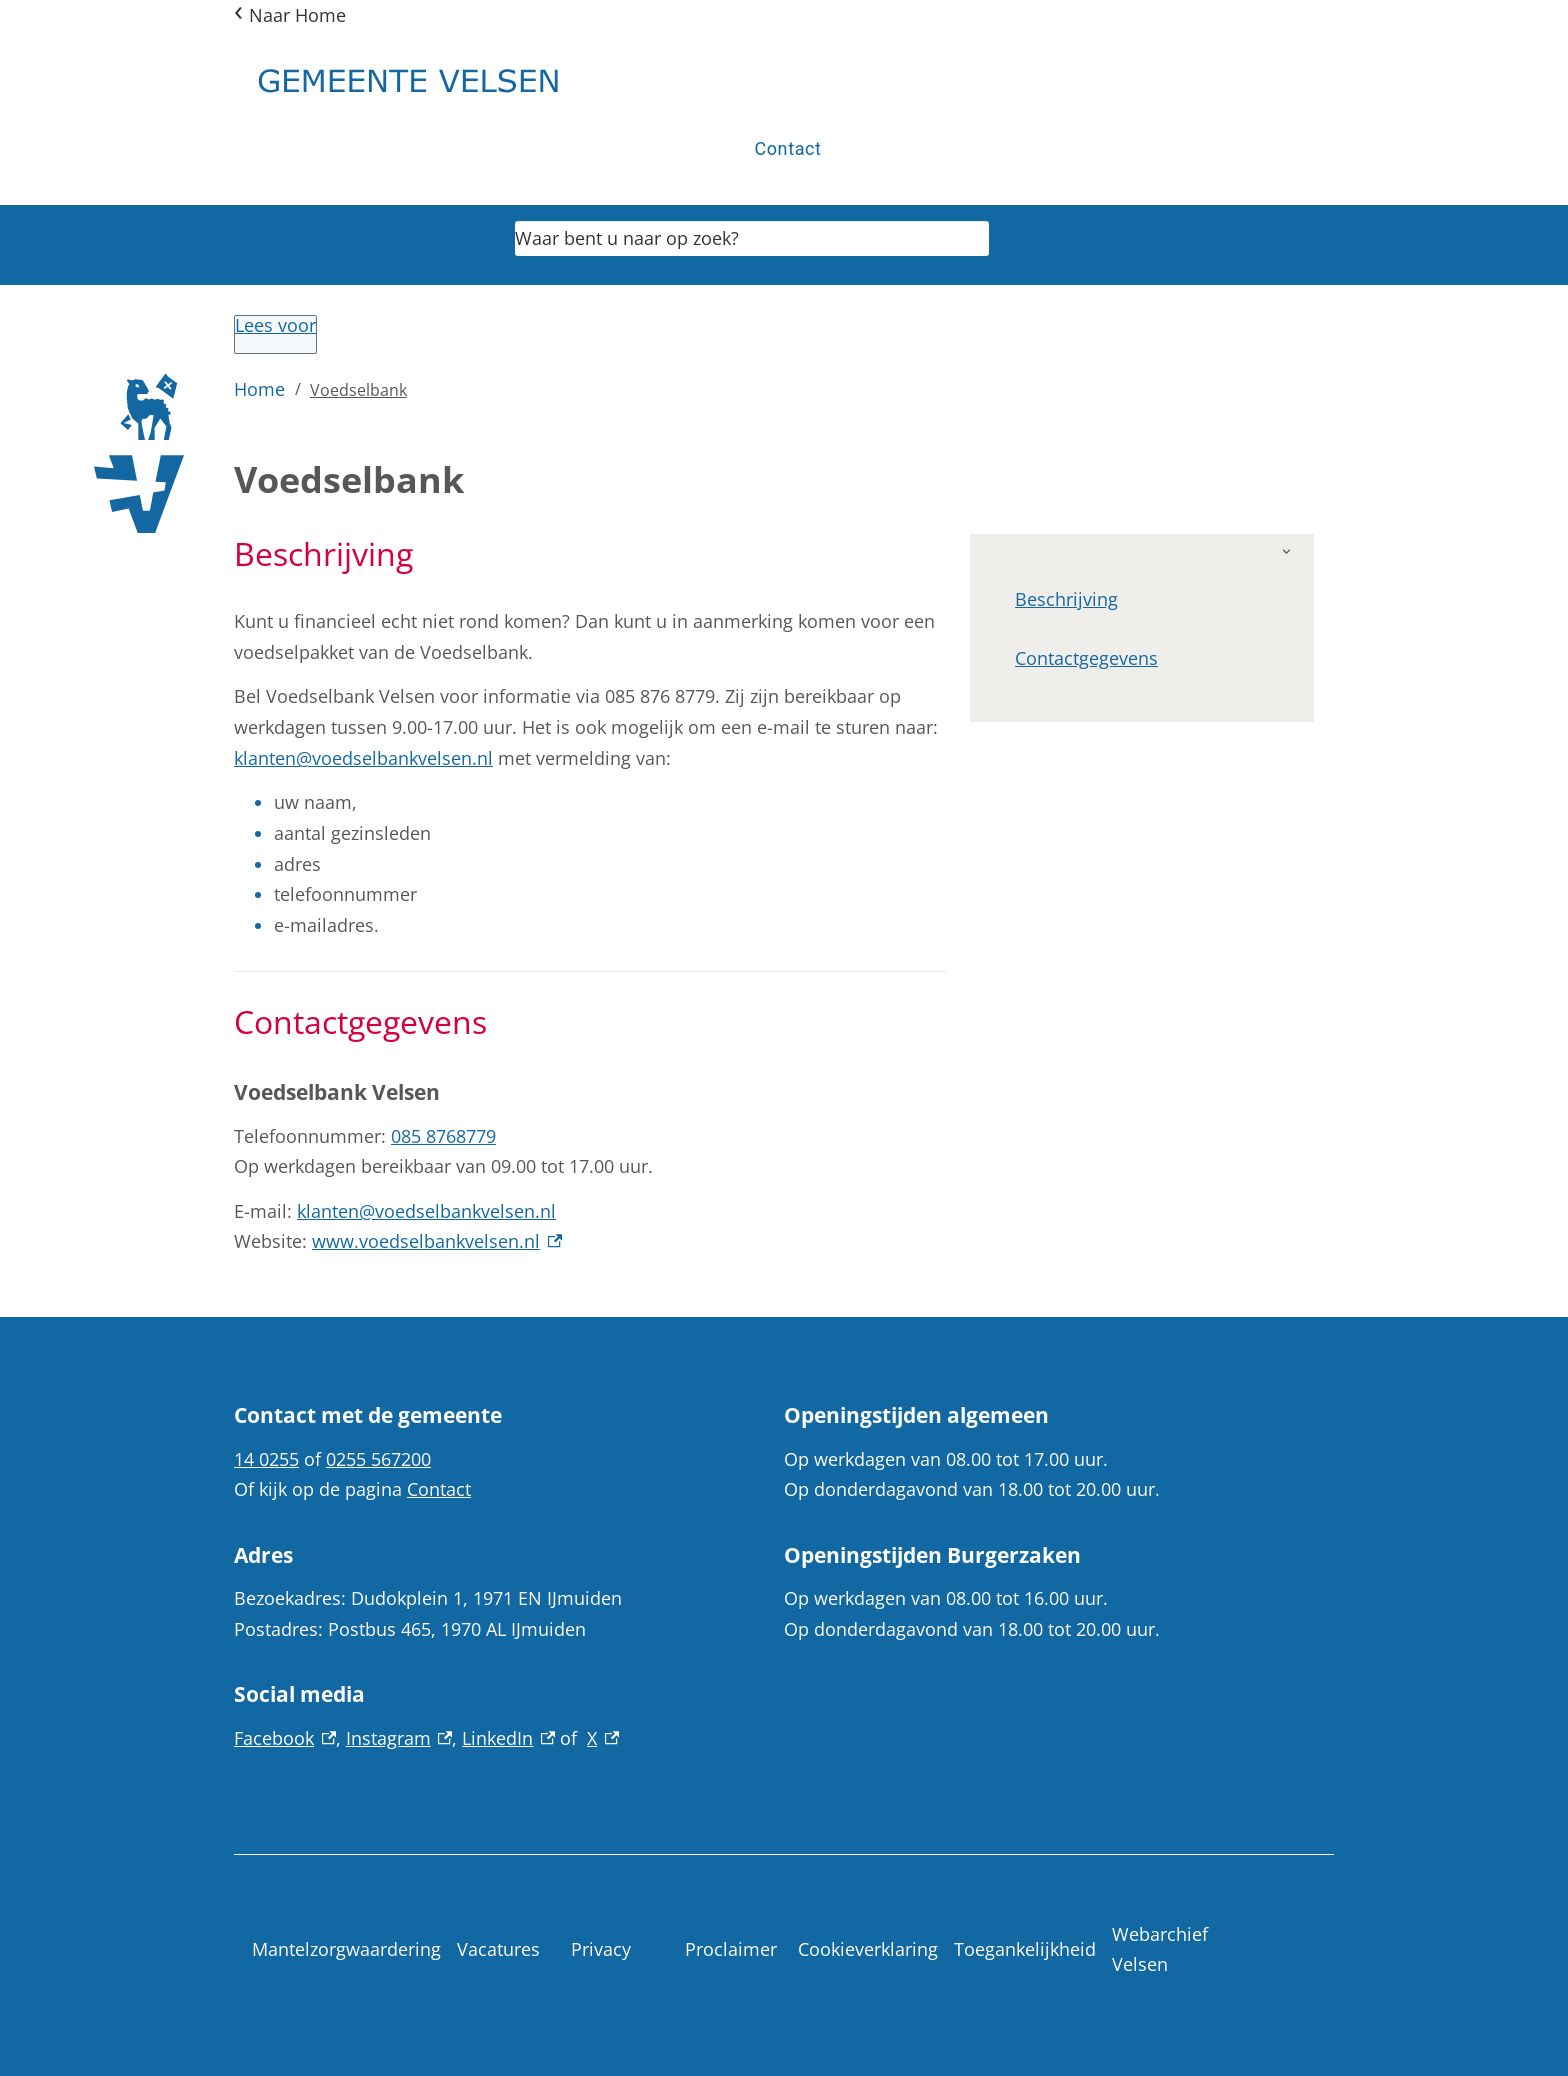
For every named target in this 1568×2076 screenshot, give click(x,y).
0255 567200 (378, 1459)
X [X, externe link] (603, 1738)
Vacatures (498, 1949)
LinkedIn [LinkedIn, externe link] (508, 1738)
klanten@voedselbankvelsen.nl (363, 758)
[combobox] (752, 238)
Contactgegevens (1086, 658)
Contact (787, 148)
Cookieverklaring (868, 1949)
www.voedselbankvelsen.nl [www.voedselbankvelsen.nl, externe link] (437, 1241)
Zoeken (1011, 245)
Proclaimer (731, 1949)
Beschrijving (1066, 599)
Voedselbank (358, 390)
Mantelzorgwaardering (346, 1949)
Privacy (601, 1949)
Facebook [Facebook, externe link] (285, 1738)
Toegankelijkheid (1025, 1949)
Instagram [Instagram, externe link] (399, 1738)
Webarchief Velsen (1160, 1949)
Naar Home (297, 15)
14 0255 (266, 1459)
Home (259, 389)
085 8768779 (443, 1136)
